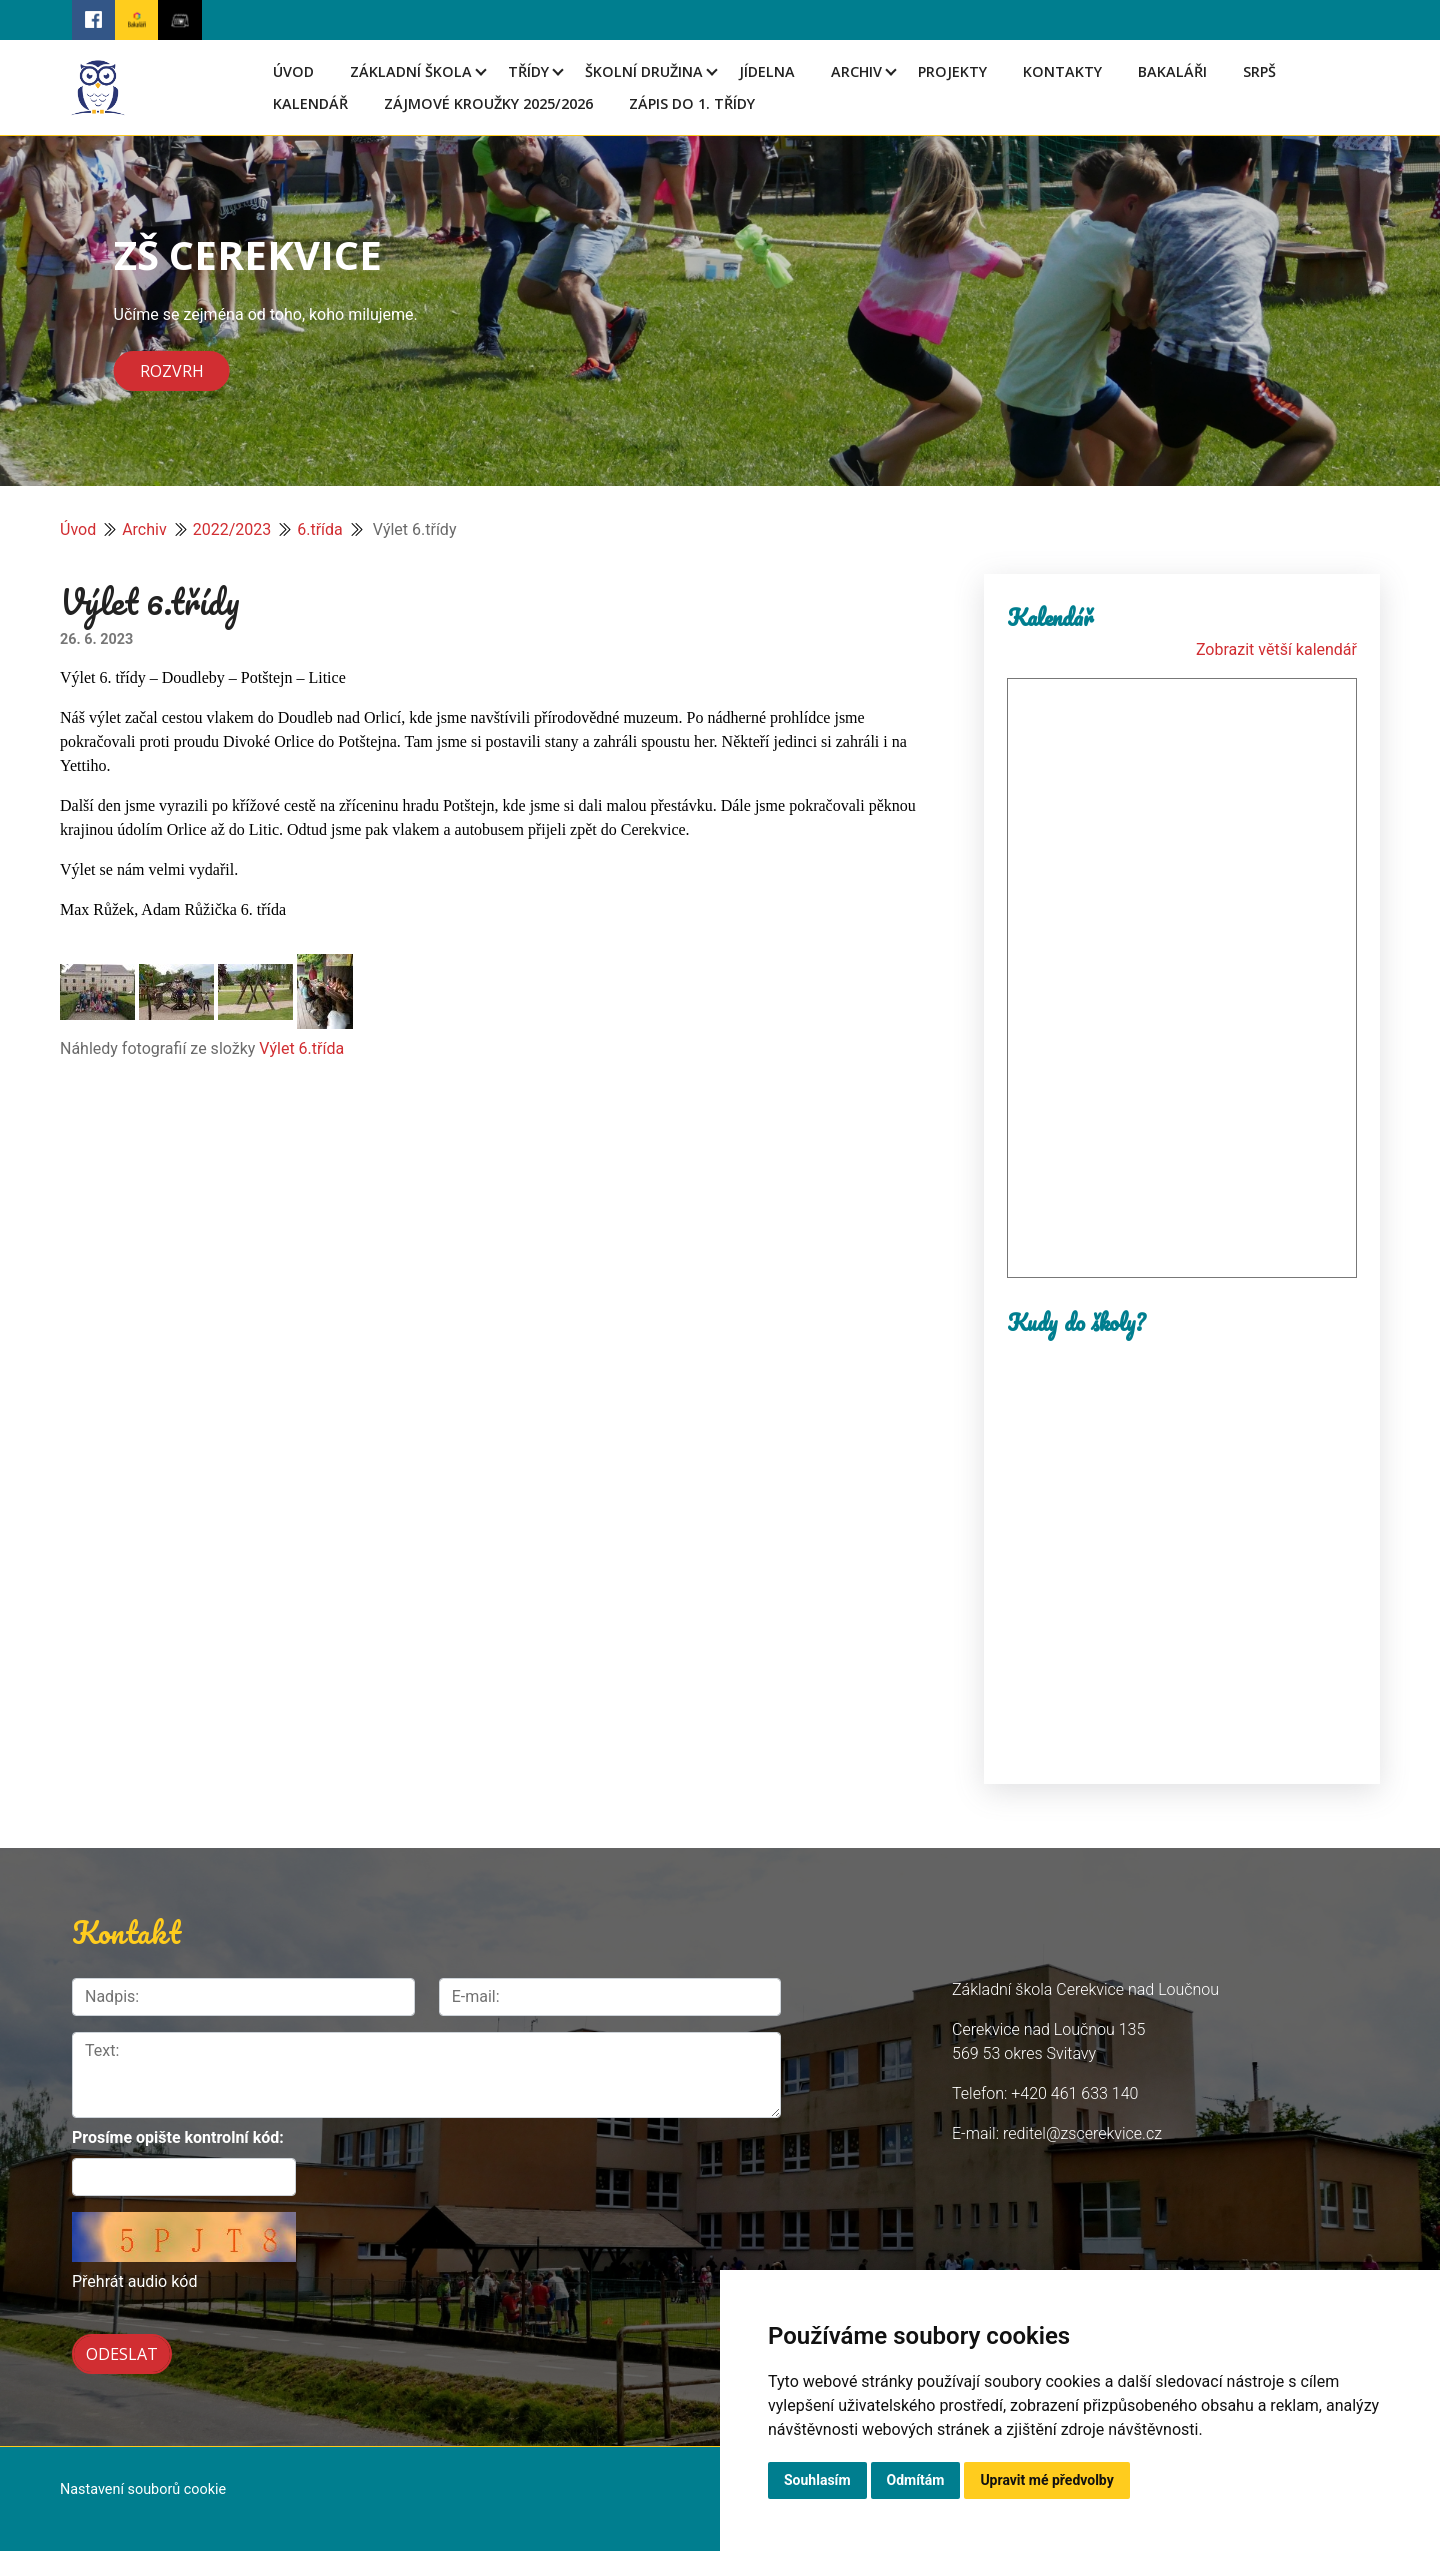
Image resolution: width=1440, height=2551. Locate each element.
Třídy (528, 71)
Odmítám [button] (916, 2480)
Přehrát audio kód (134, 2281)
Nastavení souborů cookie (143, 2489)
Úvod (293, 71)
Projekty (952, 71)
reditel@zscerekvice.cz (1082, 2133)
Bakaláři (1172, 71)
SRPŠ (1259, 71)
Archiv (856, 71)
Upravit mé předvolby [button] (1046, 2480)
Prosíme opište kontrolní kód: (178, 2137)
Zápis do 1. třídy (692, 103)
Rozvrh (172, 371)
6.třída (320, 529)
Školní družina (644, 71)
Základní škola (411, 71)
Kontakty (1062, 71)
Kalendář (310, 103)
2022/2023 (232, 529)
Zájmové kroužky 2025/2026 (488, 103)
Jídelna (767, 71)
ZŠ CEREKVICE (248, 254)
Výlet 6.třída (301, 1048)
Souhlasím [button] (817, 2480)
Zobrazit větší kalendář (1276, 649)
